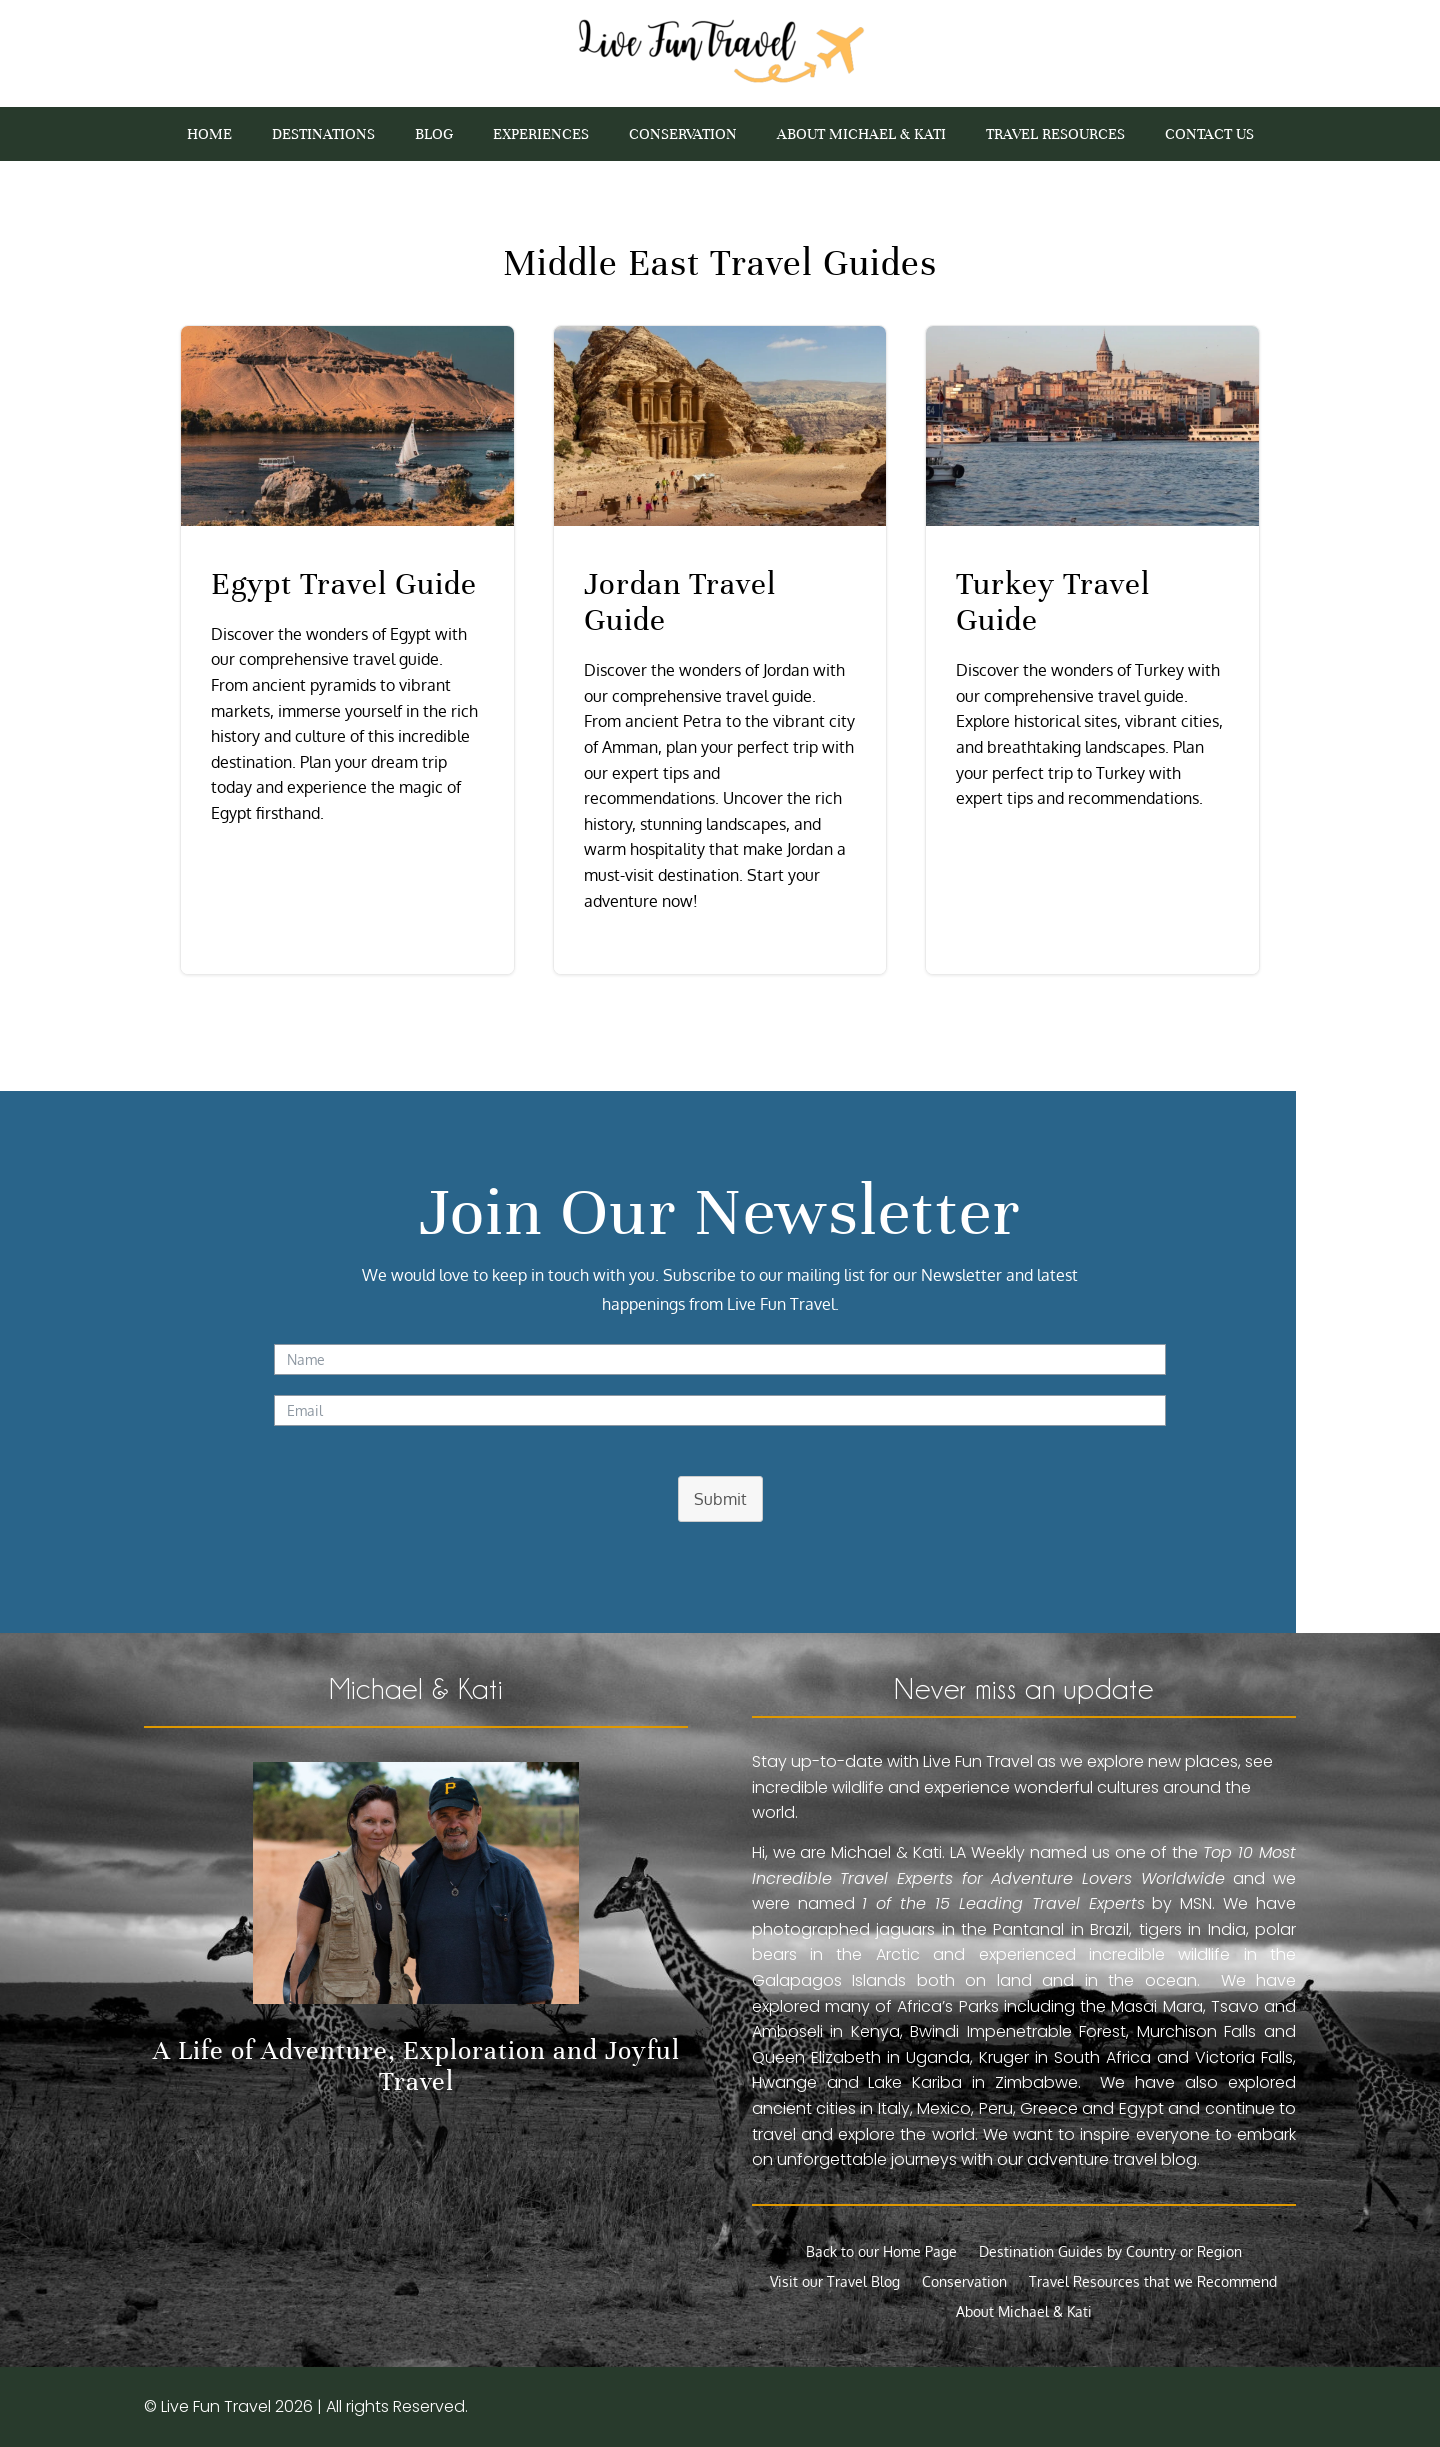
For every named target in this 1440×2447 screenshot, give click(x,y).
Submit (720, 1499)
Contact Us (1209, 135)
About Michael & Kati (861, 135)
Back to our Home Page (881, 2252)
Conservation (683, 135)
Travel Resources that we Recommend (1153, 2282)
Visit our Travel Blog (835, 2282)
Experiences (541, 135)
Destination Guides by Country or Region (1110, 2252)
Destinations (323, 135)
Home (209, 135)
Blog (434, 135)
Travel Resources (1055, 135)
